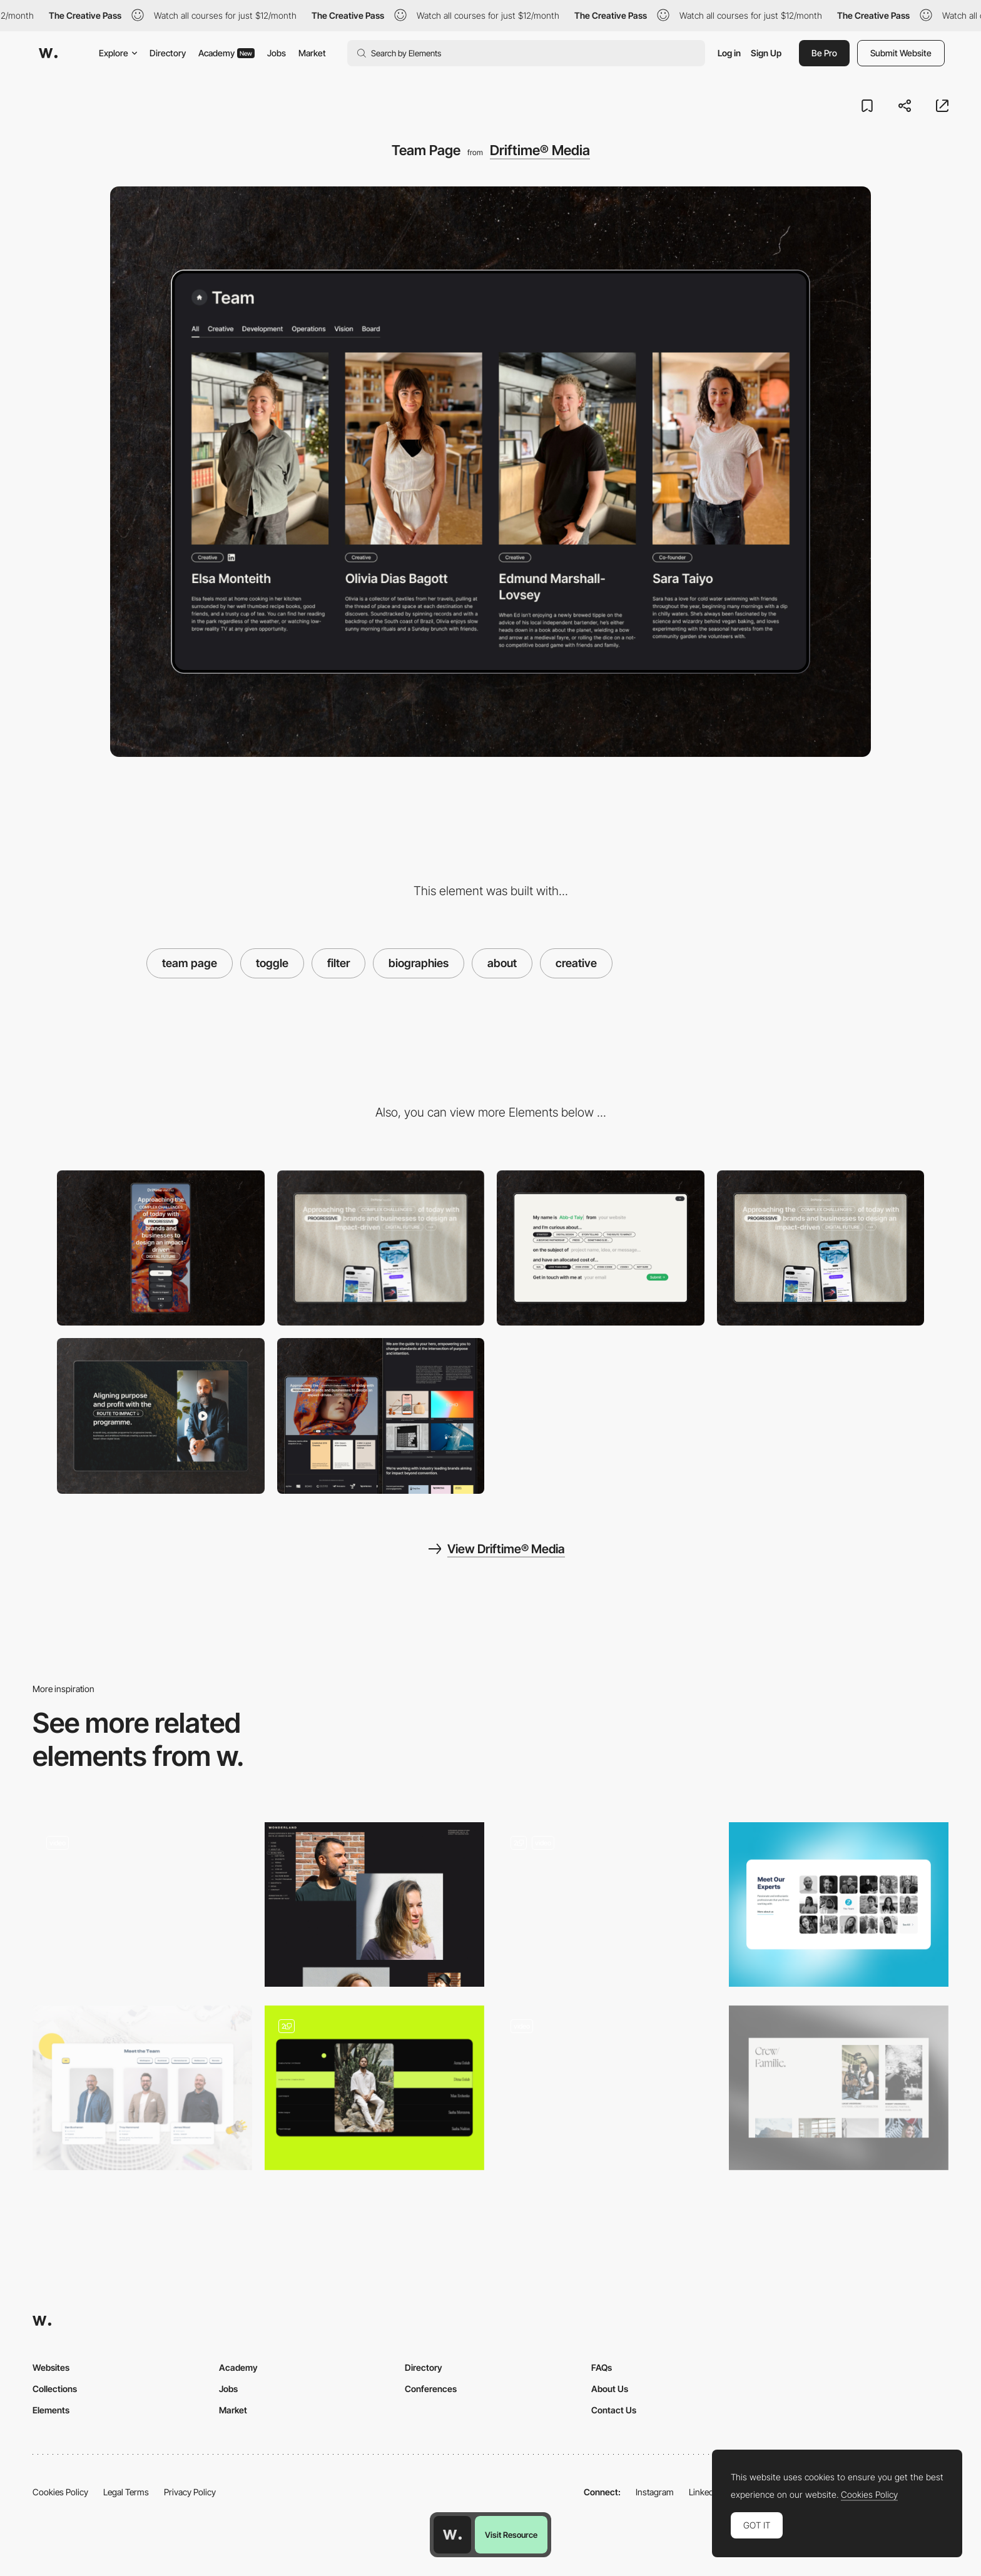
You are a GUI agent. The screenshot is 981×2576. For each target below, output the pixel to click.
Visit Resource (511, 2535)
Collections (55, 2388)
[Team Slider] (606, 2088)
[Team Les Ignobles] (606, 1904)
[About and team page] (142, 1904)
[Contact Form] (600, 1248)
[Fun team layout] (142, 2088)
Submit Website (901, 53)
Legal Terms (126, 2492)
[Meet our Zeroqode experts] (838, 1904)
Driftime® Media (540, 150)
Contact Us (613, 2410)
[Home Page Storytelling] (381, 1416)
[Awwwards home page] (452, 2534)
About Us (609, 2388)
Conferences (431, 2388)
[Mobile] (161, 1248)
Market (312, 53)
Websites (51, 2367)
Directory (168, 53)
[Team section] (374, 2088)
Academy (226, 53)
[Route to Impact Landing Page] (161, 1416)
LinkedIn (705, 2492)
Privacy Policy (190, 2492)
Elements (51, 2410)
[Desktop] (381, 1248)
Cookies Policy (60, 2492)
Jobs (276, 53)
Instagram (655, 2492)
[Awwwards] (48, 53)
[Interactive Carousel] (821, 1248)
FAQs (601, 2367)
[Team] (838, 2088)
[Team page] (374, 1904)
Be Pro (824, 53)
